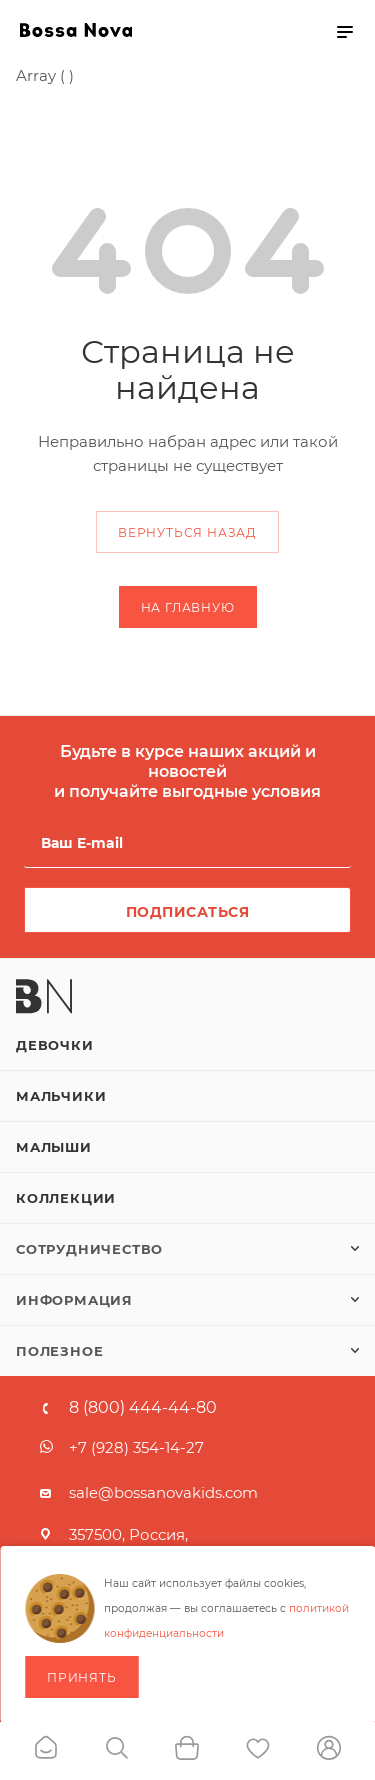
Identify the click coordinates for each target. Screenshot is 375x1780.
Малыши (54, 1147)
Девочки (55, 1045)
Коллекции (66, 1198)
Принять (82, 1677)
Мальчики (61, 1096)
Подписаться (188, 912)
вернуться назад (187, 532)
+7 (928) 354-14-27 (136, 1447)
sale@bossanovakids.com (163, 1492)
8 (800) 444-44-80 (143, 1408)
